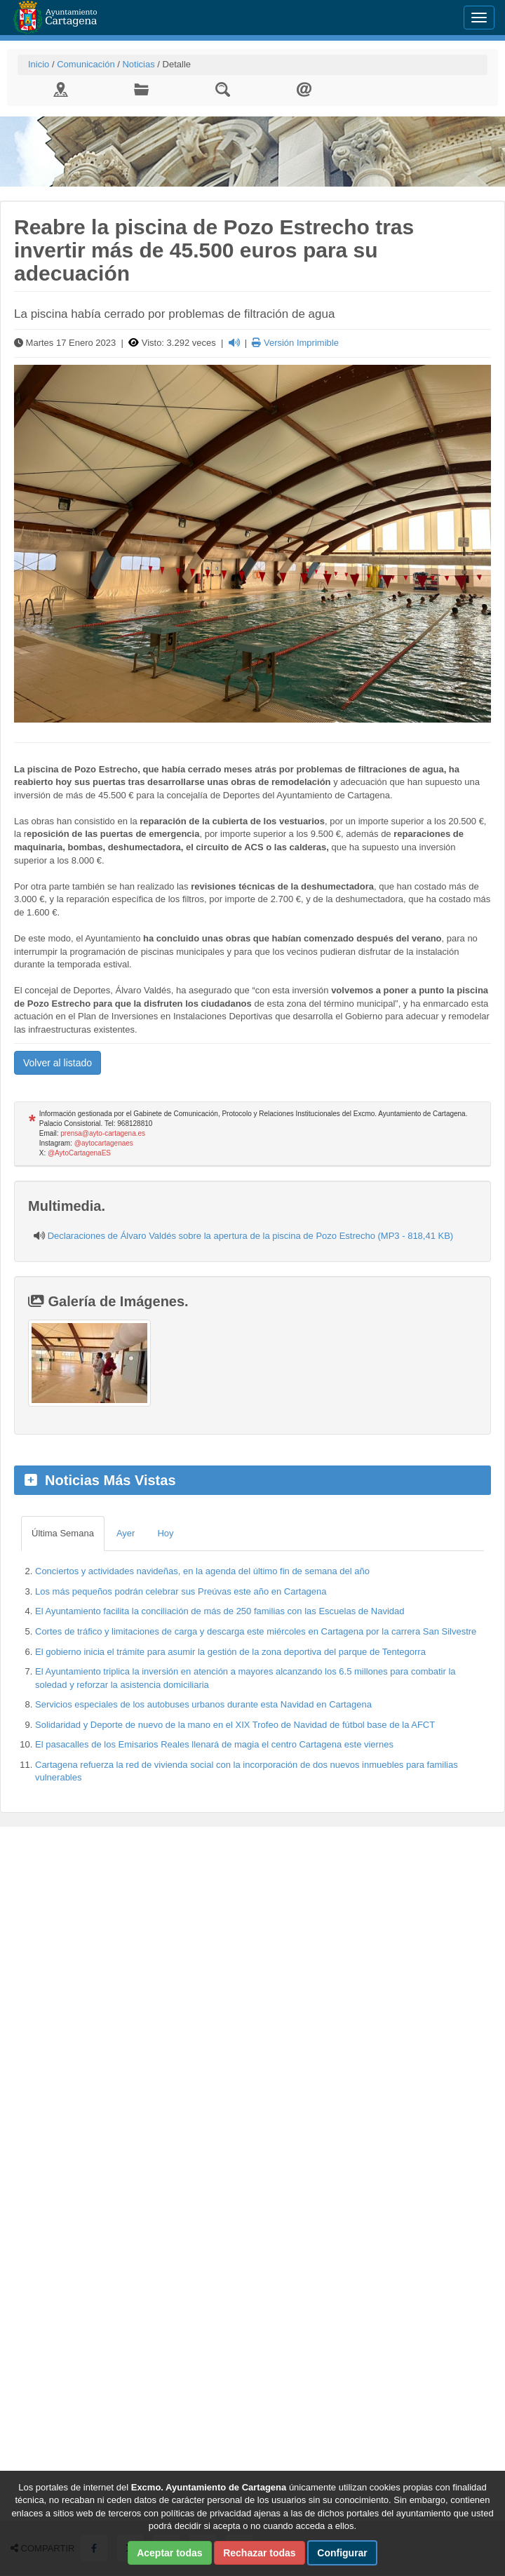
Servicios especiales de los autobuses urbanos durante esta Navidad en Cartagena (203, 1704)
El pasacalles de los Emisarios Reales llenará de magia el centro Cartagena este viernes (214, 1744)
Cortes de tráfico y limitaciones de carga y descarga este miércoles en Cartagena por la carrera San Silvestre (255, 1631)
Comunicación (85, 64)
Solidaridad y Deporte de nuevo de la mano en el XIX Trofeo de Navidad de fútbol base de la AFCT (235, 1724)
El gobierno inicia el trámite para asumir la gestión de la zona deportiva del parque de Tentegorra (230, 1651)
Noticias (138, 64)
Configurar (342, 2552)
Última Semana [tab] (63, 1533)
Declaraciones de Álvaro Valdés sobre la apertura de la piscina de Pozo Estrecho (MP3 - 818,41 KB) (251, 1235)
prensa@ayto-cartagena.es (102, 1133)
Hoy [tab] (165, 1533)
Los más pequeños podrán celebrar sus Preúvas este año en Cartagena (181, 1591)
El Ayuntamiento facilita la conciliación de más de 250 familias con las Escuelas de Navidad (220, 1611)
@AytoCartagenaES (79, 1153)
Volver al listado (57, 1062)
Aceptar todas (169, 2552)
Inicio (38, 64)
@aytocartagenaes (103, 1143)
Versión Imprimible (295, 342)
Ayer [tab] (125, 1533)
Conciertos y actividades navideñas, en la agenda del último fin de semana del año (202, 1571)
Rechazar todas (259, 2552)
